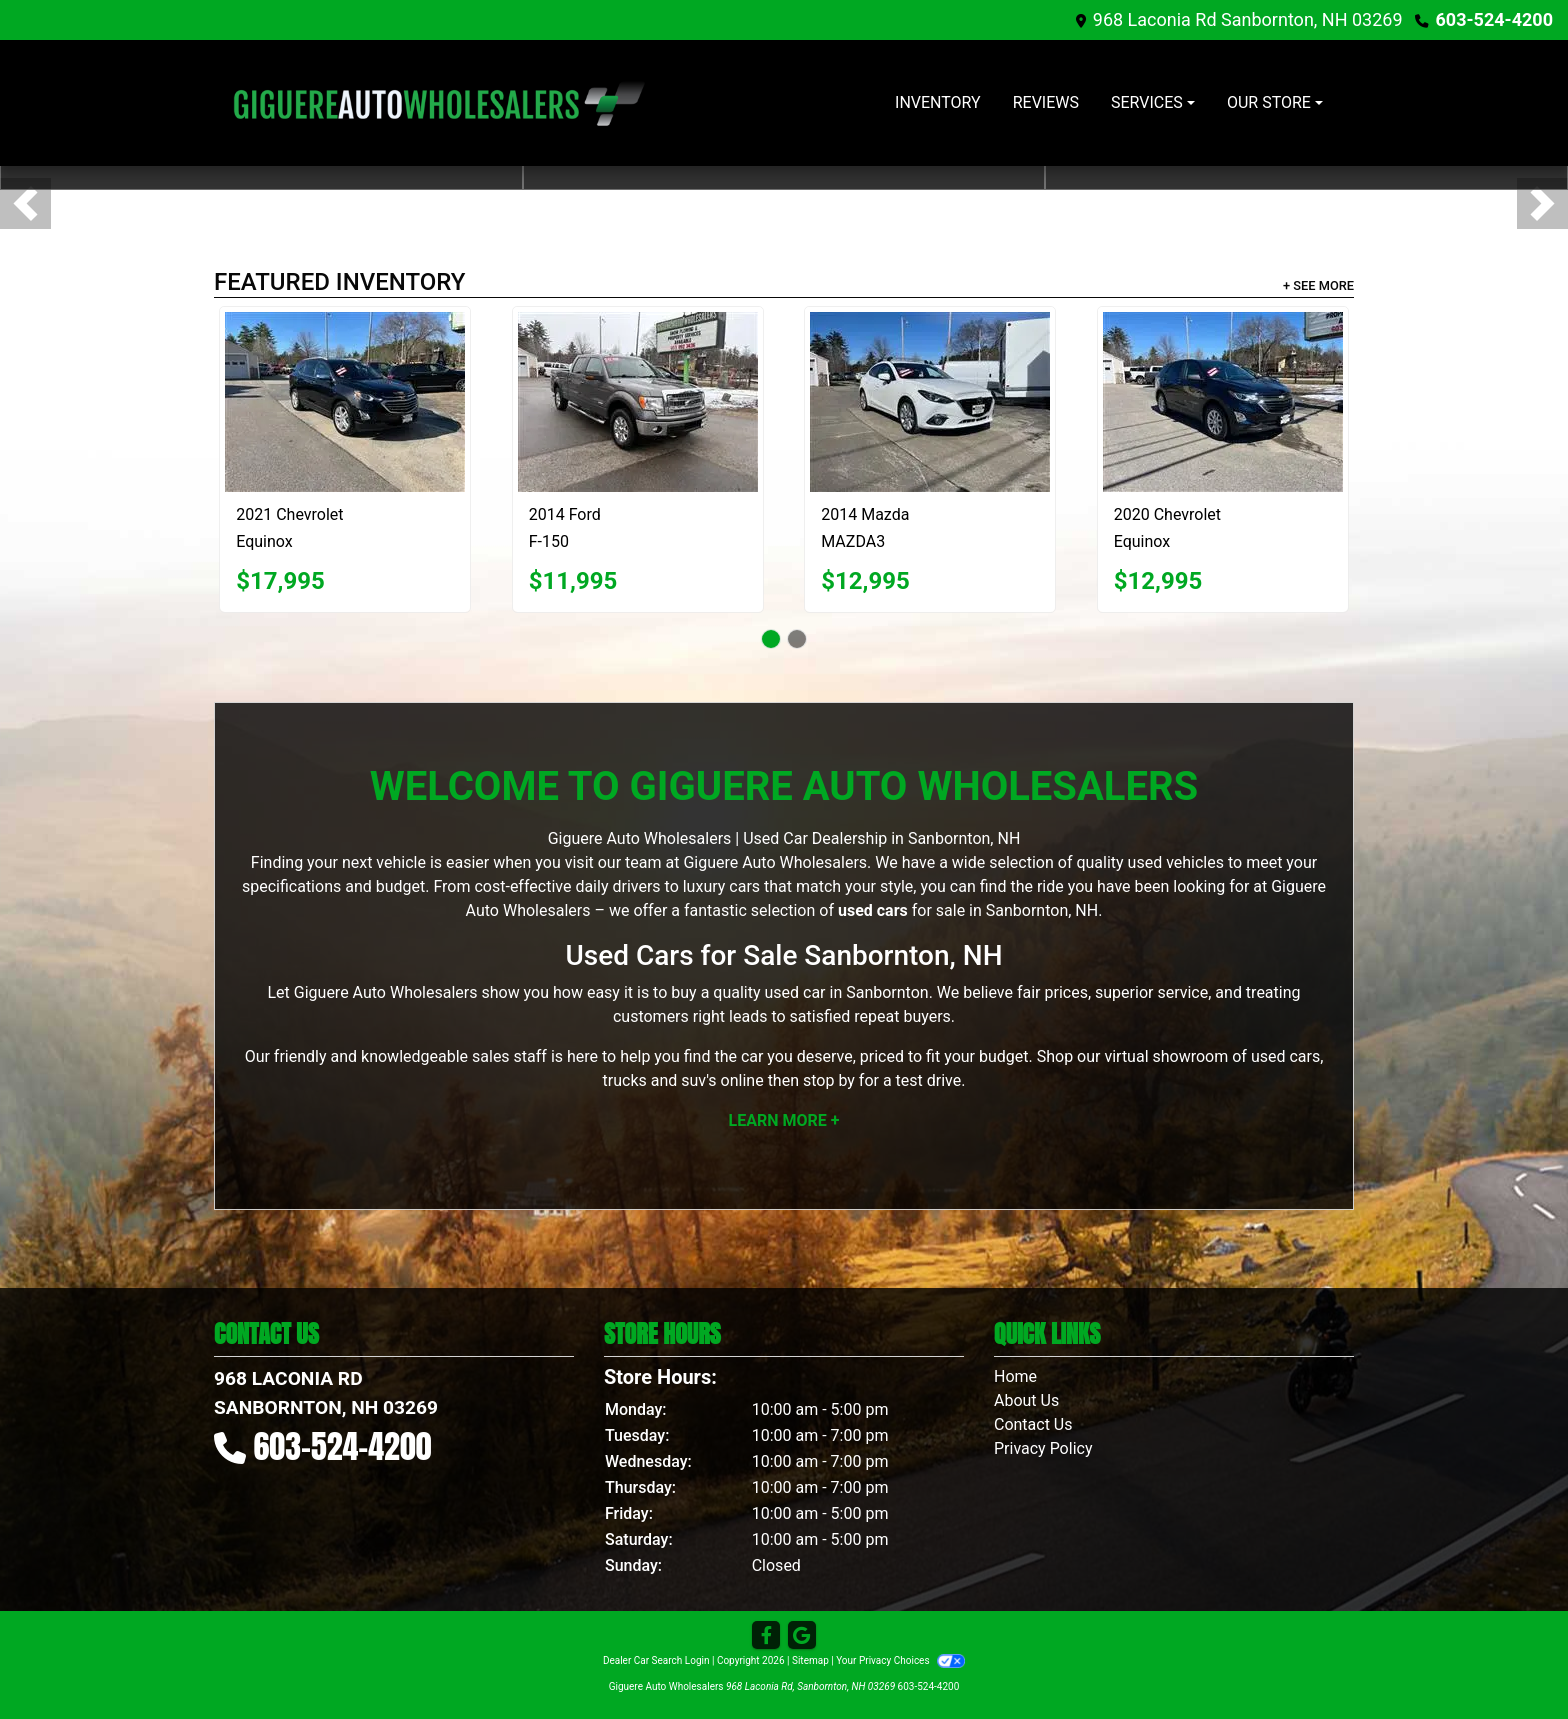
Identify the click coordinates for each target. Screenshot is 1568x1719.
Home (1015, 1376)
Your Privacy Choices (900, 1660)
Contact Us (1033, 1424)
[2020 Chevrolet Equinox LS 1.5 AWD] (1223, 402)
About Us (1026, 1400)
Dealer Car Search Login (656, 1660)
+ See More (1318, 285)
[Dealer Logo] (439, 103)
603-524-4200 (1494, 19)
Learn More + (784, 1120)
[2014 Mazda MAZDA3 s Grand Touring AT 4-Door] (930, 402)
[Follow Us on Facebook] (766, 1636)
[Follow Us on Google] (802, 1636)
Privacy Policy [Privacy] (1043, 1448)
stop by (829, 1080)
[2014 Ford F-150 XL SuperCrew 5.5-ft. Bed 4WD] (638, 402)
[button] (25, 203)
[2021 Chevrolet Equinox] (345, 402)
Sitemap (810, 1660)
